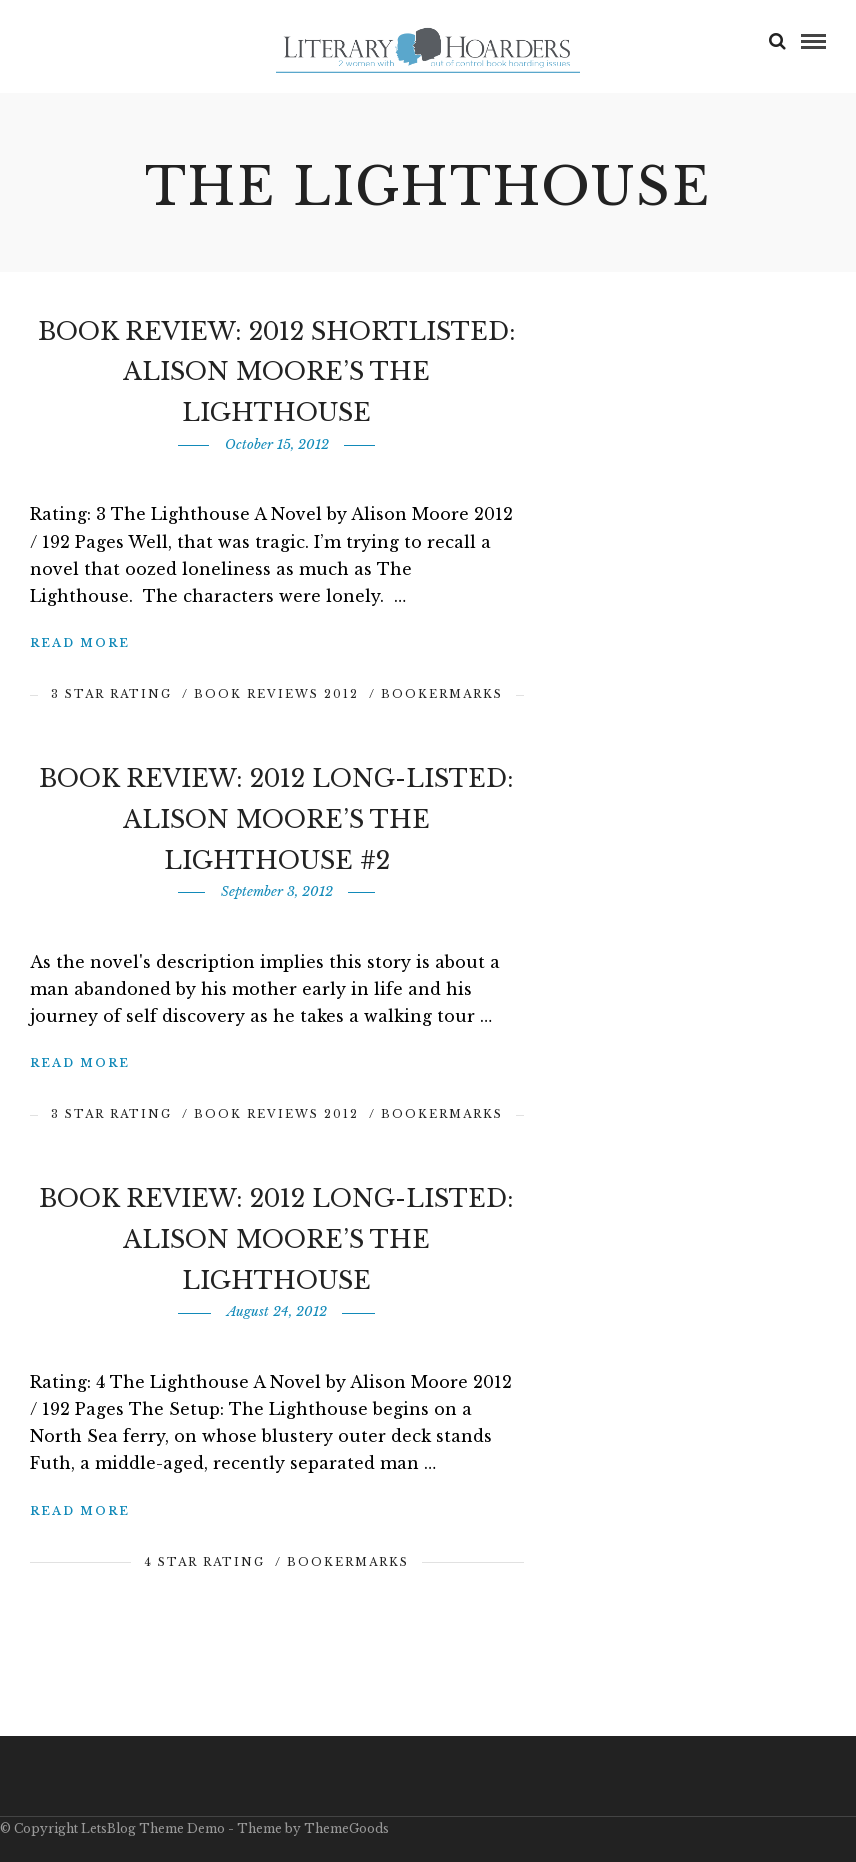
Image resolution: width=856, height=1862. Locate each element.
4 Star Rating (204, 1562)
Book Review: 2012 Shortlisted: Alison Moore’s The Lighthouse (277, 372)
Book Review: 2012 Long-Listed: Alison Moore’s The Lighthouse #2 (276, 819)
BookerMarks (442, 694)
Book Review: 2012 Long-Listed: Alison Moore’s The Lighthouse (276, 1239)
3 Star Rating (111, 694)
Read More (80, 643)
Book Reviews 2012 (276, 694)
